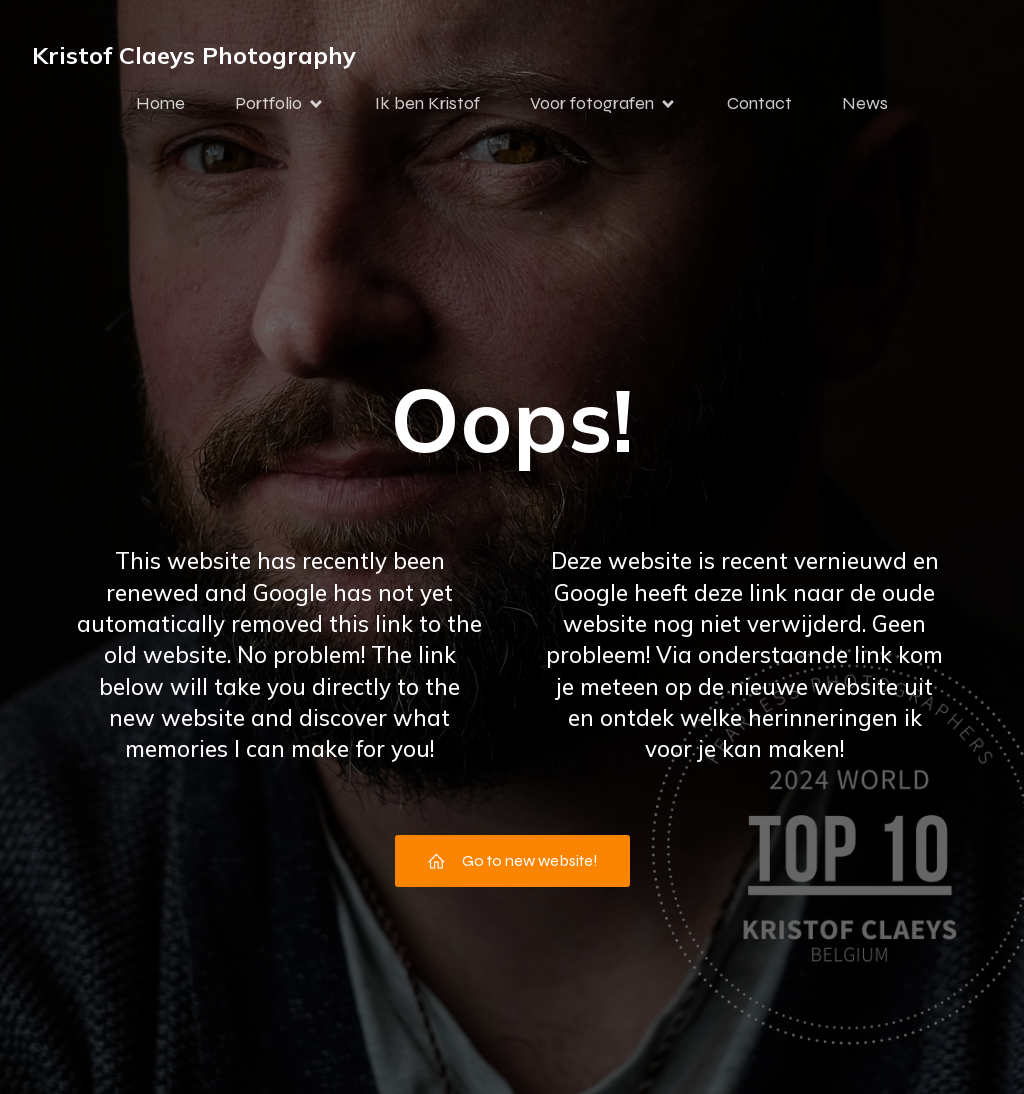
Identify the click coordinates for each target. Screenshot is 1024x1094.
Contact (759, 103)
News (865, 103)
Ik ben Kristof (427, 103)
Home (160, 103)
